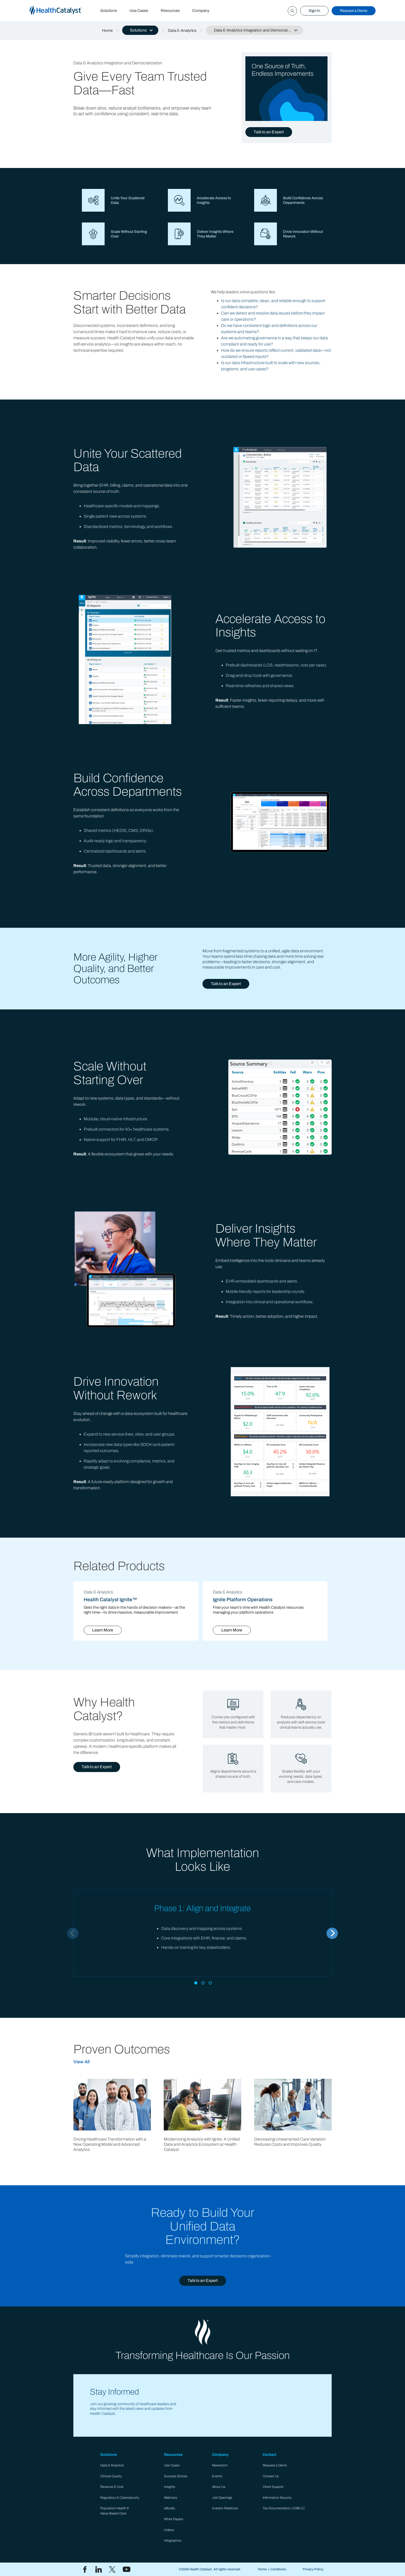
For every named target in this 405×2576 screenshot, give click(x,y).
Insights (169, 2487)
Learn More (102, 1630)
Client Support (273, 2487)
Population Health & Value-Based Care (114, 2510)
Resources (170, 11)
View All (81, 2061)
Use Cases (138, 11)
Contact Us (271, 2476)
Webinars (170, 2498)
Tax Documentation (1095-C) (284, 2508)
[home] (61, 10)
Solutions (108, 11)
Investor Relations (225, 2508)
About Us (218, 2487)
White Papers (173, 2519)
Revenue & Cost (111, 2487)
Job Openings (222, 2498)
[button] (140, 30)
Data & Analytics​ (112, 2465)
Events (217, 2476)
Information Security (277, 2498)
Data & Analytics (182, 30)
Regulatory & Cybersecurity (119, 2498)
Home (107, 30)
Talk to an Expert (269, 132)
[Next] (332, 1933)
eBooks (169, 2508)
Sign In (314, 11)
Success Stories (175, 2476)
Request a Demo (353, 11)
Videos (169, 2530)
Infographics (172, 2540)
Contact (269, 2454)
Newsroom (220, 2465)
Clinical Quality (111, 2476)
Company (200, 11)
